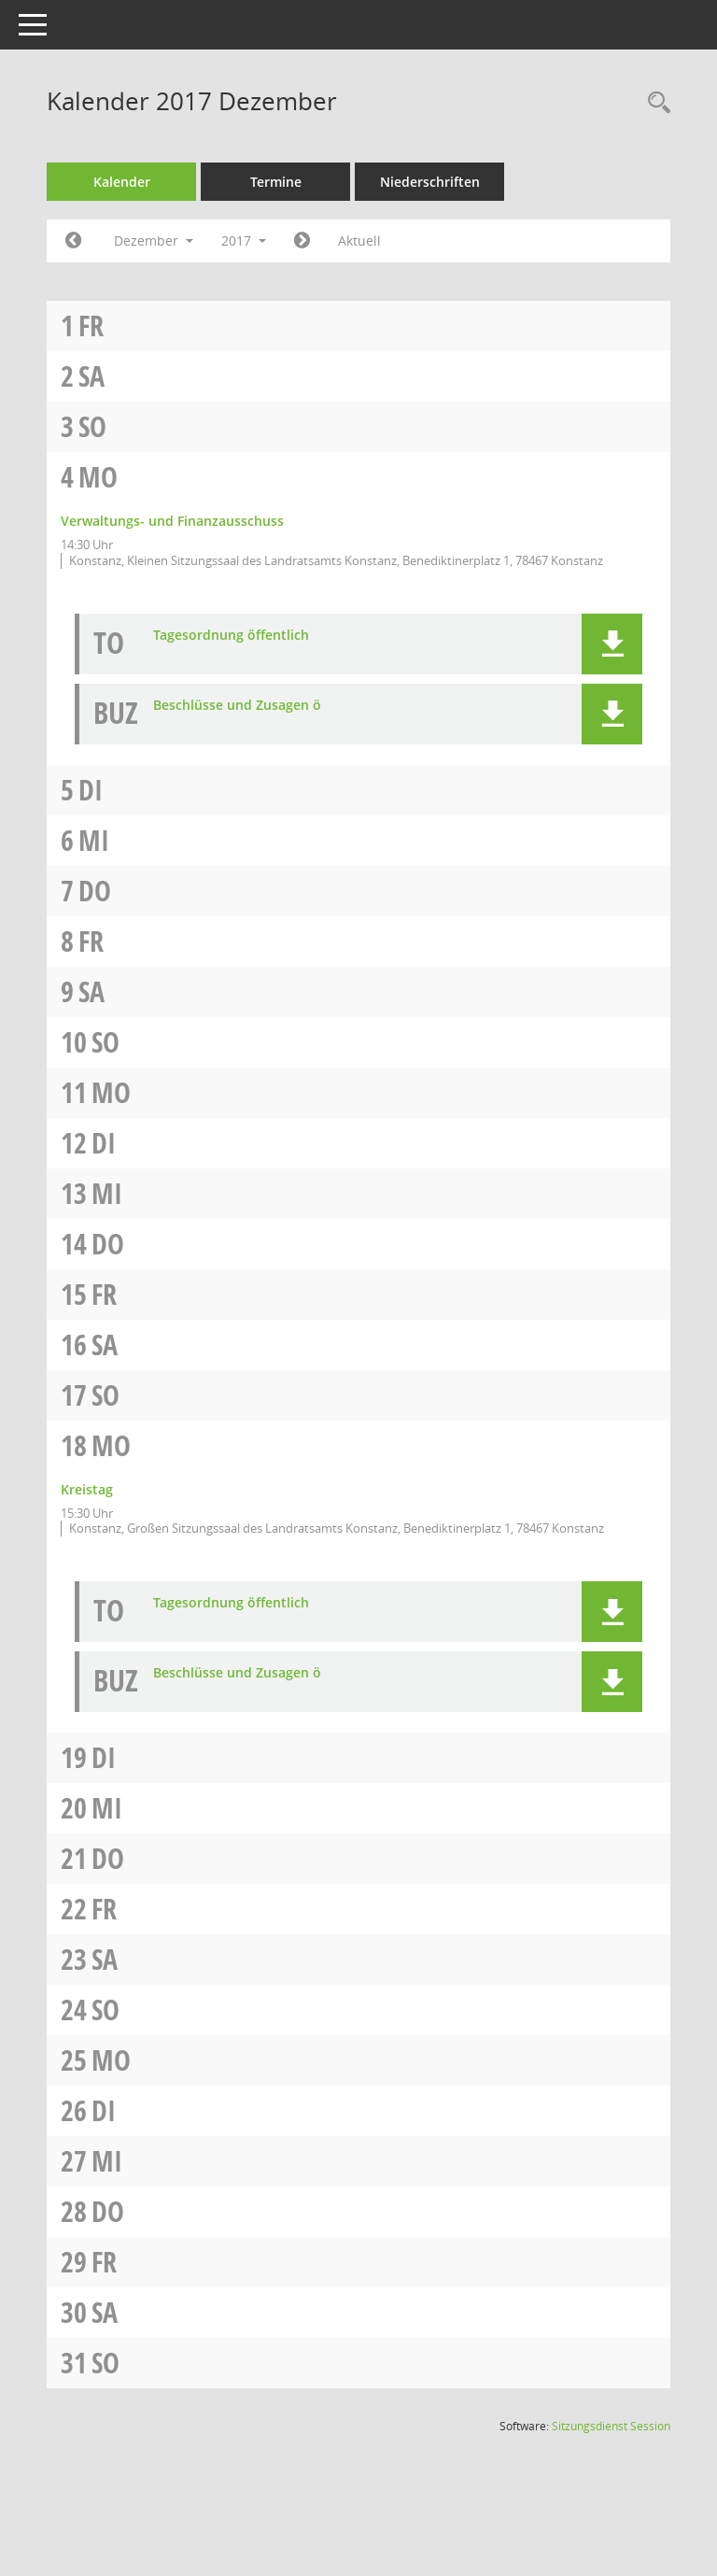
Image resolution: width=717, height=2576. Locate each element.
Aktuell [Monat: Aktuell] (402, 240)
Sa (135, 376)
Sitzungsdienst (611, 2458)
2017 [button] (287, 240)
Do (138, 906)
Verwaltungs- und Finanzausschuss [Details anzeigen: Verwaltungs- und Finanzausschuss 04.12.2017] (216, 521)
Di (134, 805)
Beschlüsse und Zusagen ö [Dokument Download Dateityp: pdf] (281, 721)
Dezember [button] (197, 240)
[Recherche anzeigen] (654, 103)
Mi (137, 856)
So (136, 426)
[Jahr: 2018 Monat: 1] (345, 241)
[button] (612, 660)
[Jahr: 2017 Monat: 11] (117, 241)
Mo (142, 477)
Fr (135, 325)
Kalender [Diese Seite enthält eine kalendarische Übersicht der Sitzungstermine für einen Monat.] (164, 182)
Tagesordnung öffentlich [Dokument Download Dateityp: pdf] (275, 651)
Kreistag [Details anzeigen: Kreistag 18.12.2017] (131, 1505)
